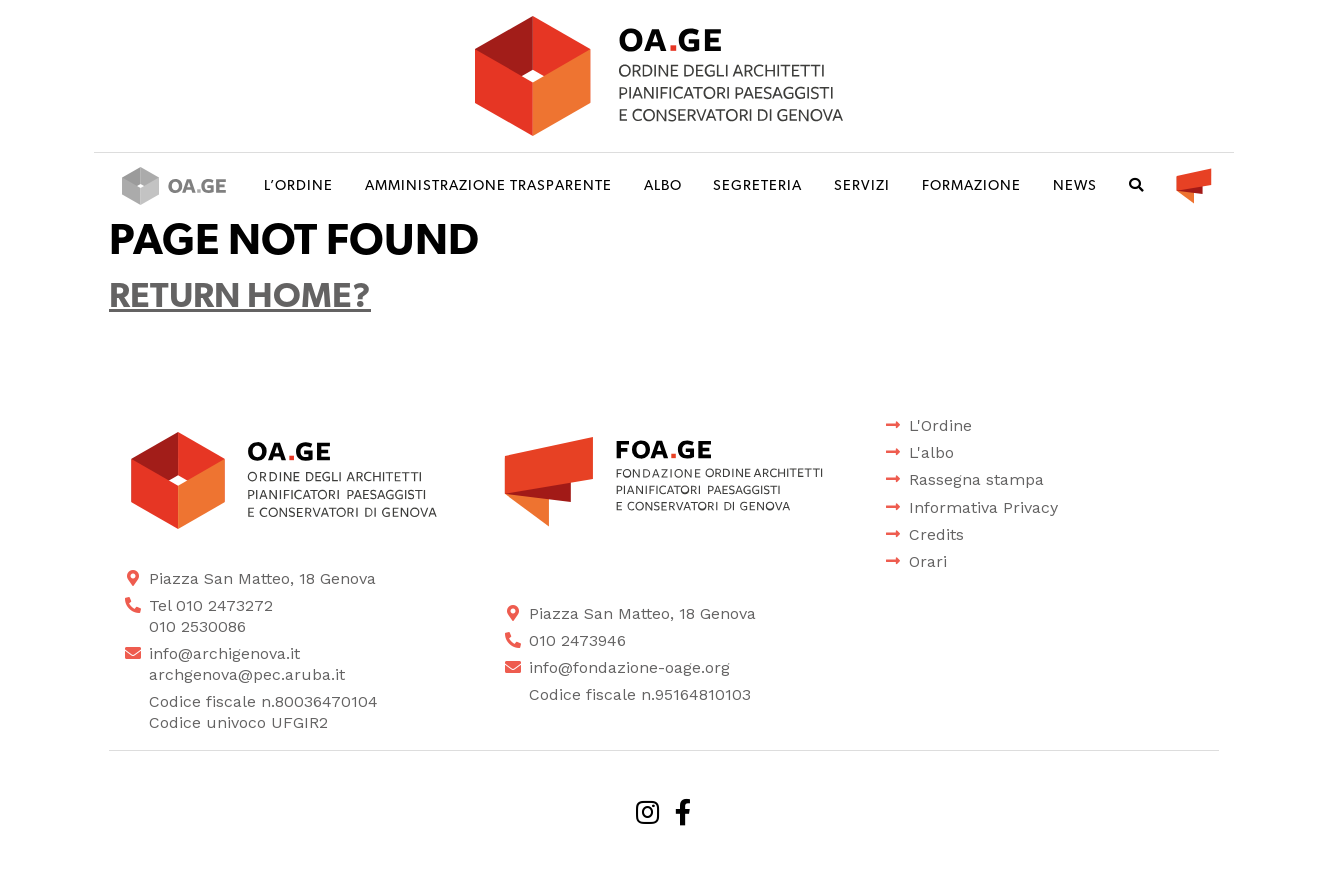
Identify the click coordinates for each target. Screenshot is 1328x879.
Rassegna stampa (976, 479)
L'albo (931, 452)
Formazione (971, 186)
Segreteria (757, 186)
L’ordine (298, 186)
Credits (936, 534)
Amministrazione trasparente (488, 186)
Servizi (862, 186)
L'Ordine (940, 425)
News (1075, 186)
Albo (663, 186)
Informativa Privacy (983, 507)
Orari (928, 561)
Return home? (240, 298)
